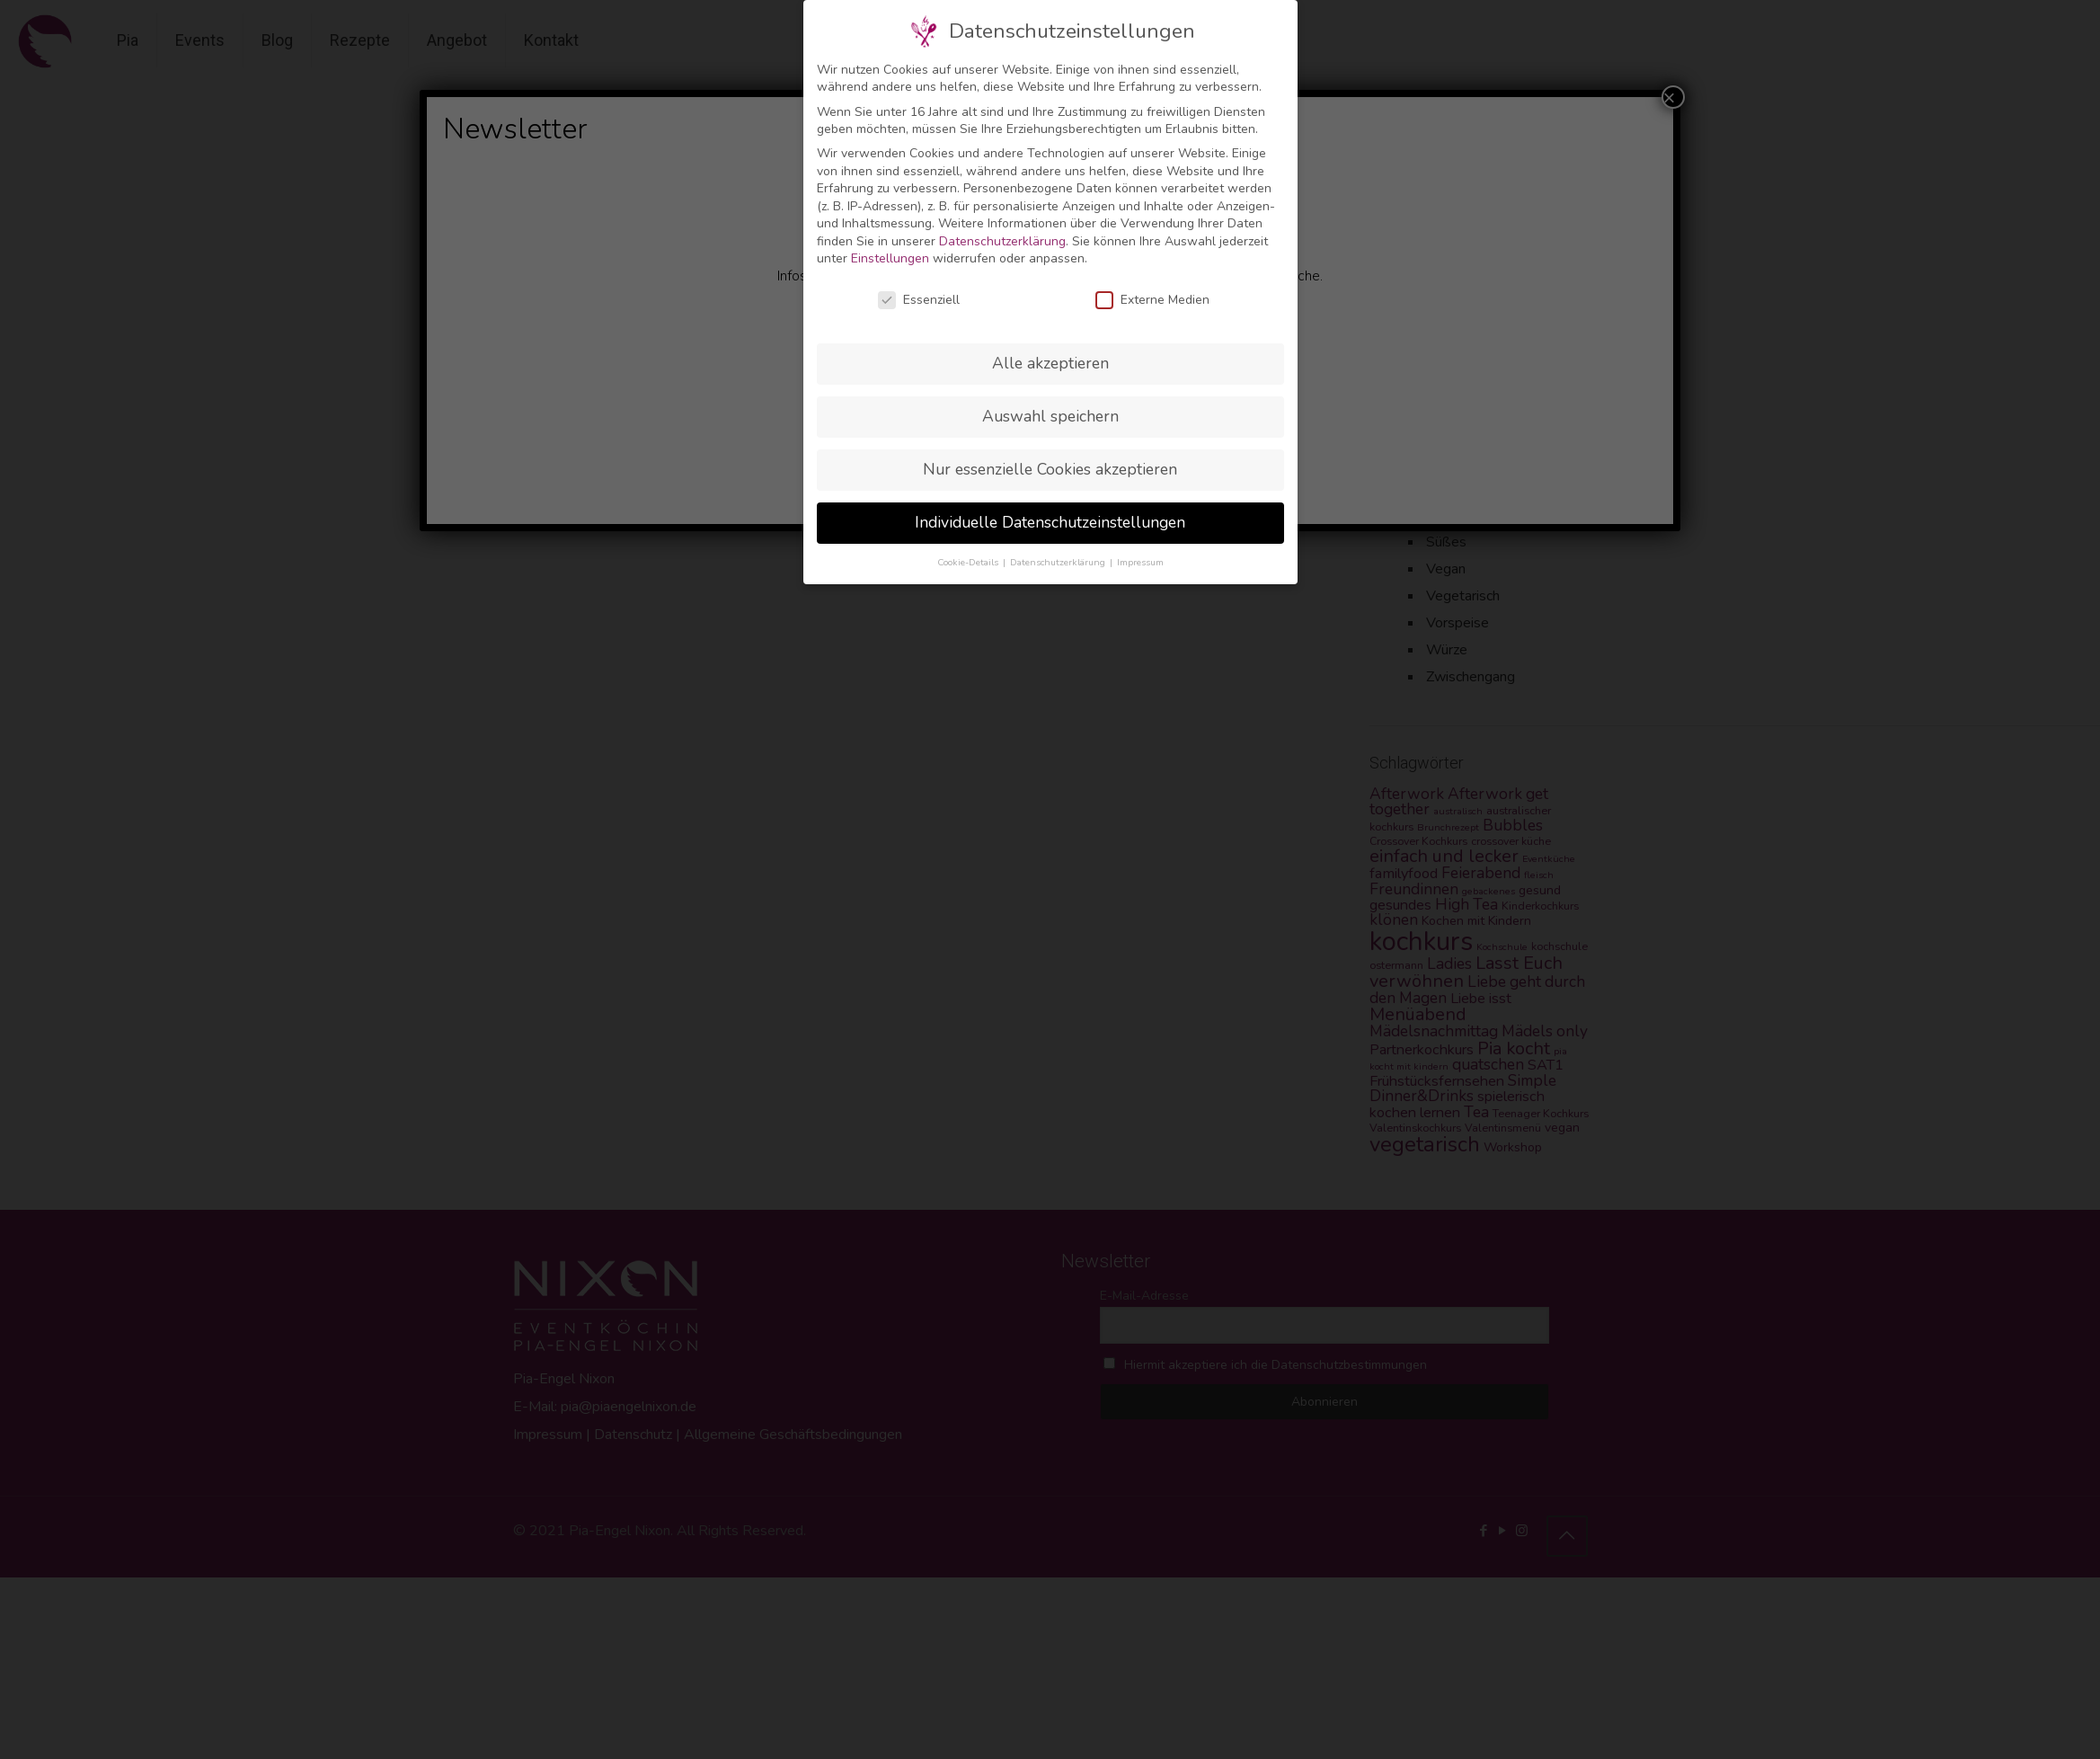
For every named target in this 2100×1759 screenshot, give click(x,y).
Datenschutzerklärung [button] (1059, 562)
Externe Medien (1152, 299)
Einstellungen (890, 258)
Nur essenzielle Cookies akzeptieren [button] (1050, 469)
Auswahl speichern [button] (1050, 416)
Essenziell (919, 299)
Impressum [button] (1140, 562)
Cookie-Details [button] (969, 562)
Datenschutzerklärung (1002, 241)
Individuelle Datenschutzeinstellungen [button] (1050, 522)
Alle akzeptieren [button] (1050, 363)
